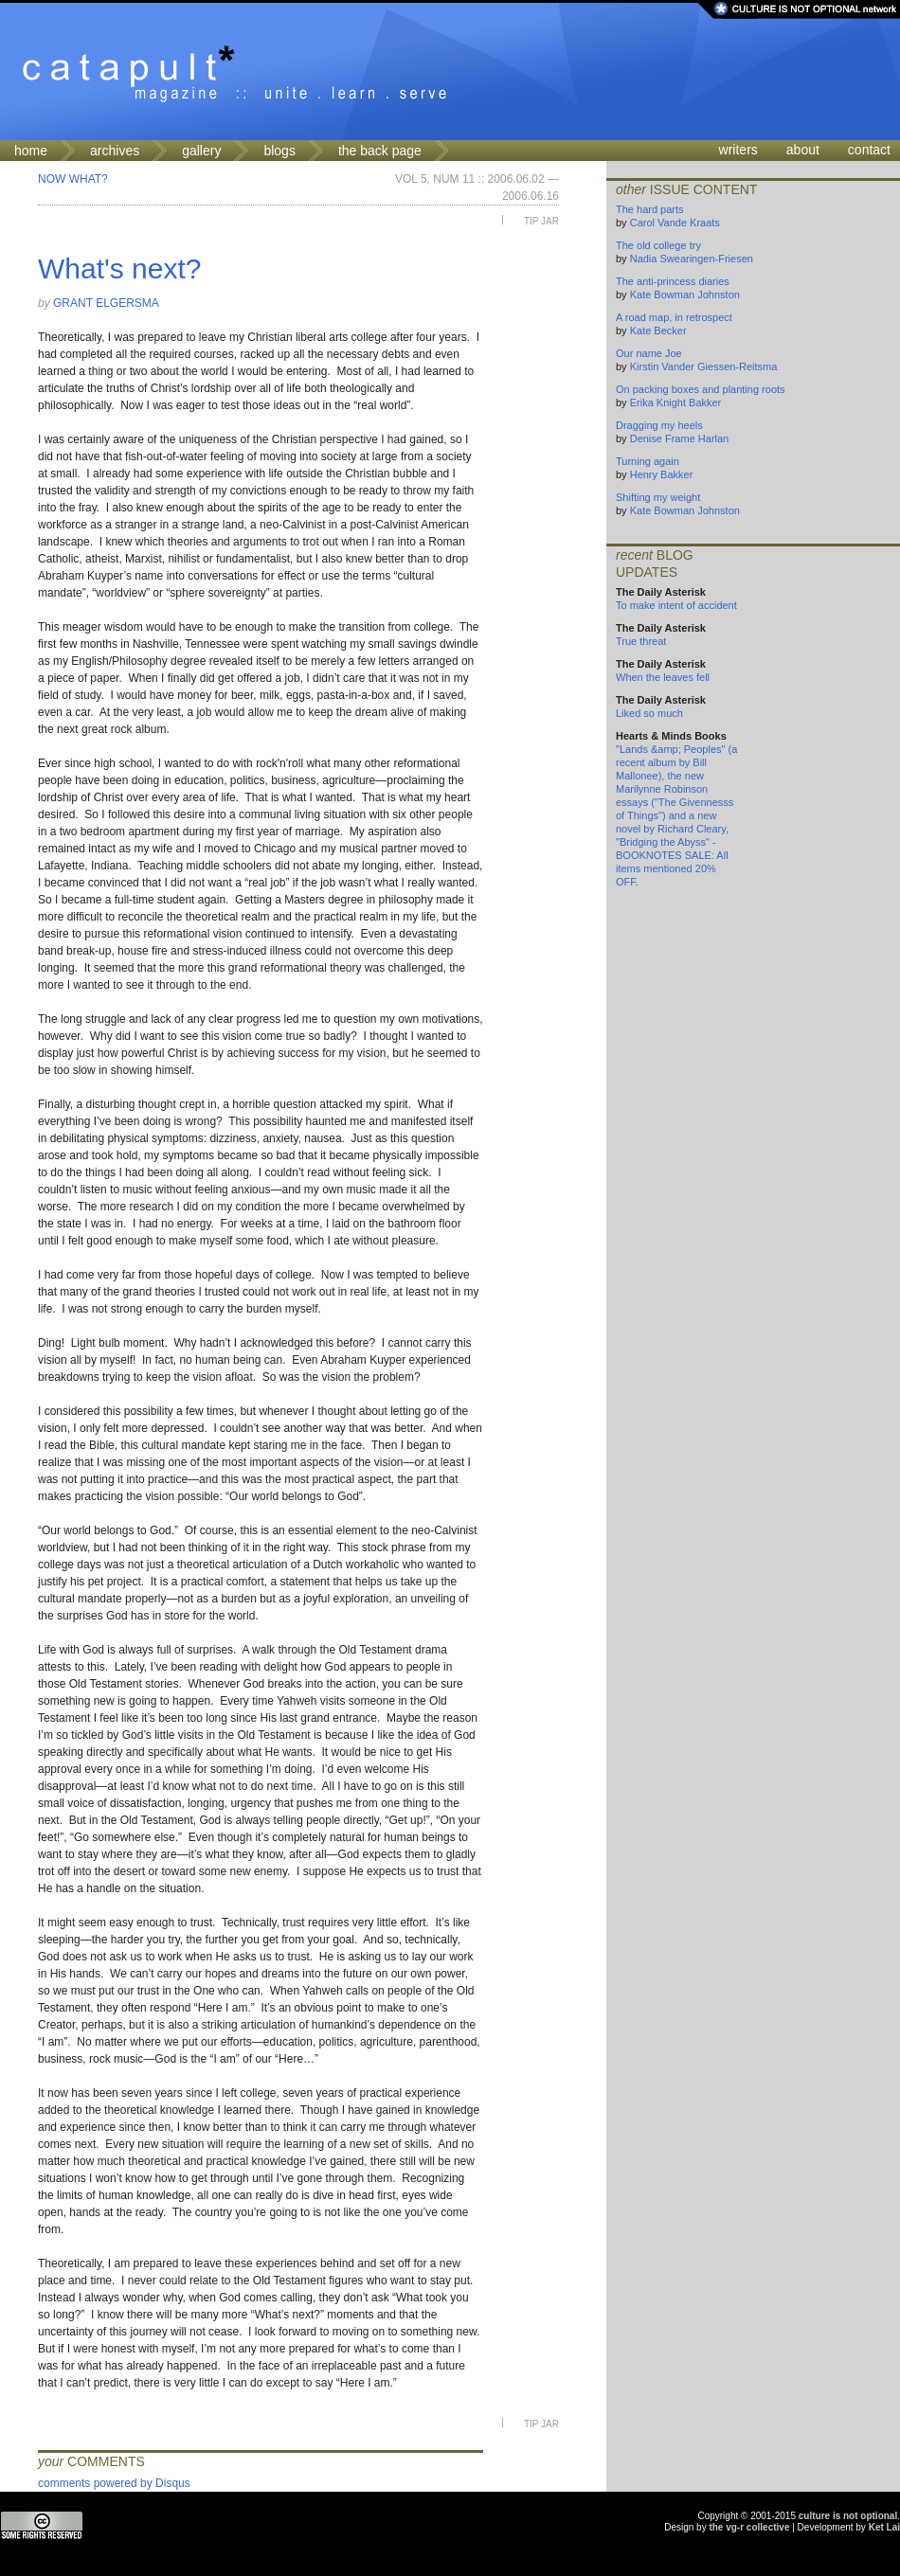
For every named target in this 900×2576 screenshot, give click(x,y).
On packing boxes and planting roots (700, 389)
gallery (201, 150)
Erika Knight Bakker (676, 402)
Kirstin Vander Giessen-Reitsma (704, 366)
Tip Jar (541, 221)
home (30, 150)
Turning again (647, 461)
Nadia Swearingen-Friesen (691, 258)
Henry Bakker (661, 474)
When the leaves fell (663, 677)
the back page (380, 150)
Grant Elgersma (106, 303)
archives (114, 150)
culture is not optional (848, 2516)
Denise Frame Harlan (679, 438)
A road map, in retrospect (674, 317)
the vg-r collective (749, 2527)
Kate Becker (658, 330)
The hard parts (650, 209)
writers (738, 149)
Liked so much (649, 713)
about (802, 149)
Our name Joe (649, 353)
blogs (279, 150)
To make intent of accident (676, 605)
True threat (641, 641)
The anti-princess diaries (672, 281)
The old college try (658, 245)
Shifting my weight (658, 497)
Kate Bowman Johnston (685, 294)
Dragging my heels (659, 425)
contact (869, 149)
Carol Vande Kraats (675, 222)
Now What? (73, 179)
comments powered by (114, 2483)
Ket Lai (884, 2527)
